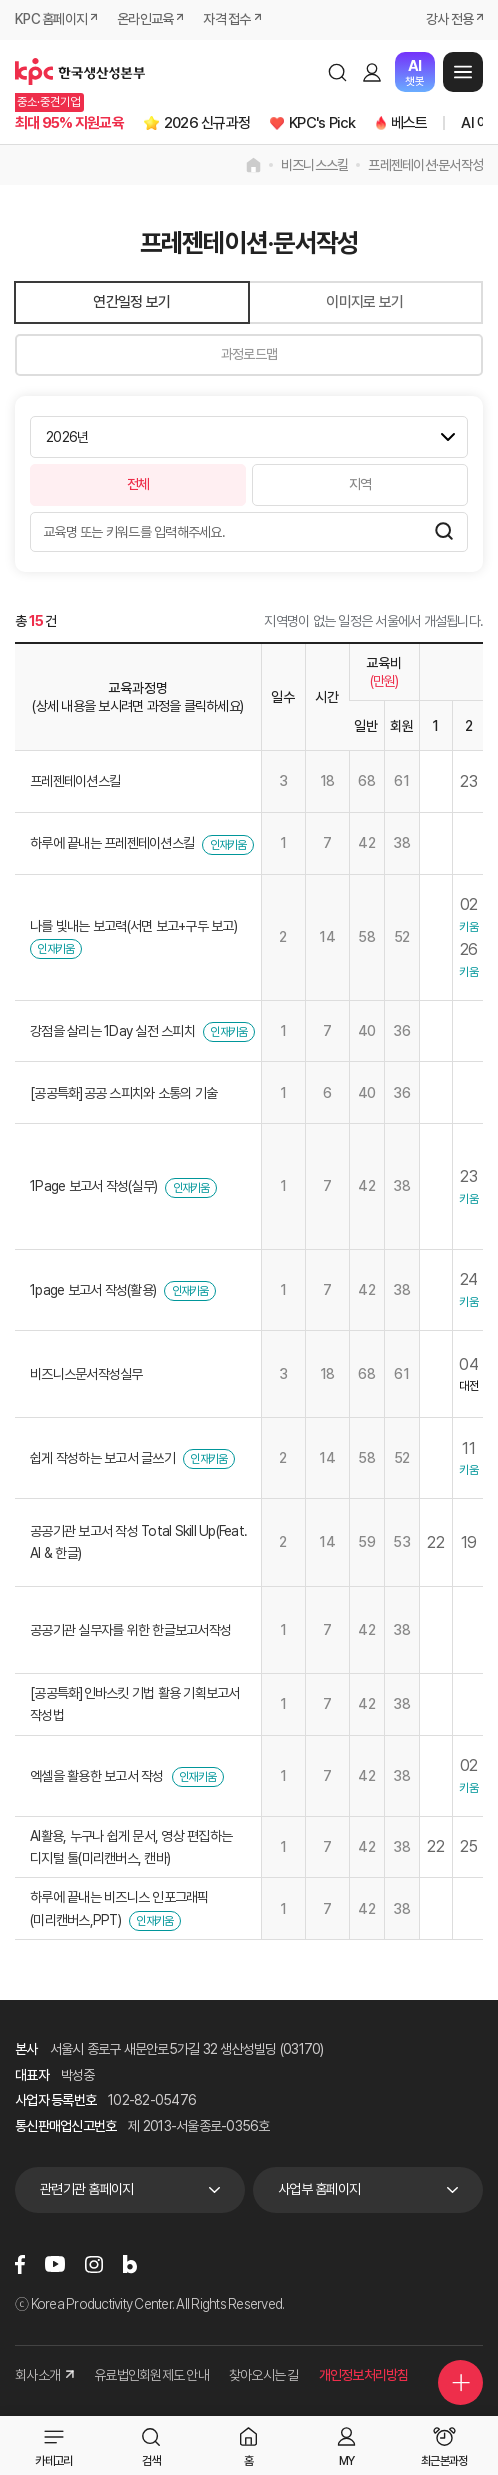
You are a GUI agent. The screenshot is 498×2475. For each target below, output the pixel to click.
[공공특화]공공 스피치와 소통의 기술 (123, 1093)
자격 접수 (226, 19)
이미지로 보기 (364, 302)
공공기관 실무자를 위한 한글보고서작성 (130, 1630)
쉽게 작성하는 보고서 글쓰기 (102, 1458)
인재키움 (228, 845)
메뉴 (463, 72)
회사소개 (44, 2375)
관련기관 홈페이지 (86, 2189)
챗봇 (414, 72)
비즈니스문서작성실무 (86, 1374)
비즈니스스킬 (315, 165)
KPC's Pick (322, 123)
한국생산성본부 (80, 72)
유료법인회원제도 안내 (151, 2375)
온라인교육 (145, 19)
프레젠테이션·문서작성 (425, 165)
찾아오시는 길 (264, 2375)
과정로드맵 (249, 354)
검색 (337, 72)
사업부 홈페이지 (319, 2189)
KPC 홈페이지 (51, 19)
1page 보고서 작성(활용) (93, 1290)
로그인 (372, 72)
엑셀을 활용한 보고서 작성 (97, 1776)
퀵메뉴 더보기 (461, 2383)
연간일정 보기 (131, 302)
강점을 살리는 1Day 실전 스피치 (112, 1031)
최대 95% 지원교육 (69, 123)
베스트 (409, 123)
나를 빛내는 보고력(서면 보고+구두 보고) (133, 926)
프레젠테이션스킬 (75, 781)
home (253, 165)
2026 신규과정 (207, 123)
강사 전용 (449, 19)
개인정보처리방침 (364, 2375)
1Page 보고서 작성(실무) (93, 1186)
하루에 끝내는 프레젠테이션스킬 (112, 843)
